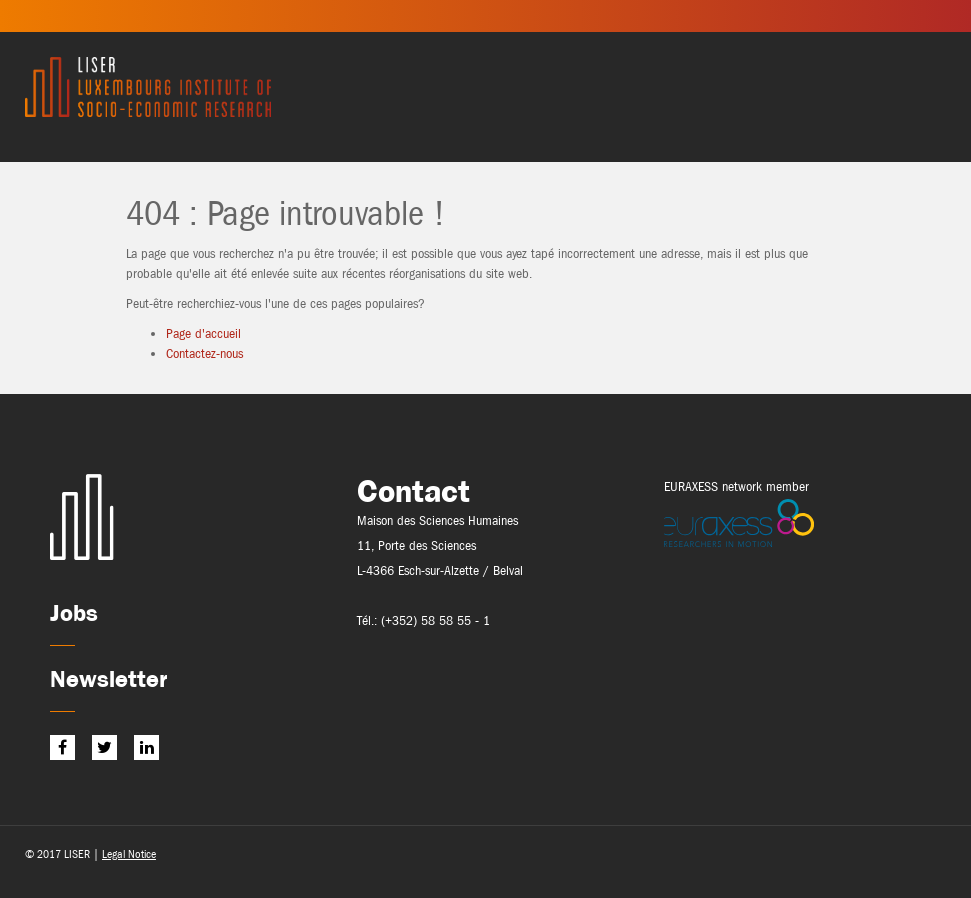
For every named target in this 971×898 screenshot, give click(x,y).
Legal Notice (129, 854)
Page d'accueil (203, 333)
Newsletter (108, 678)
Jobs (74, 612)
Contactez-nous (204, 353)
